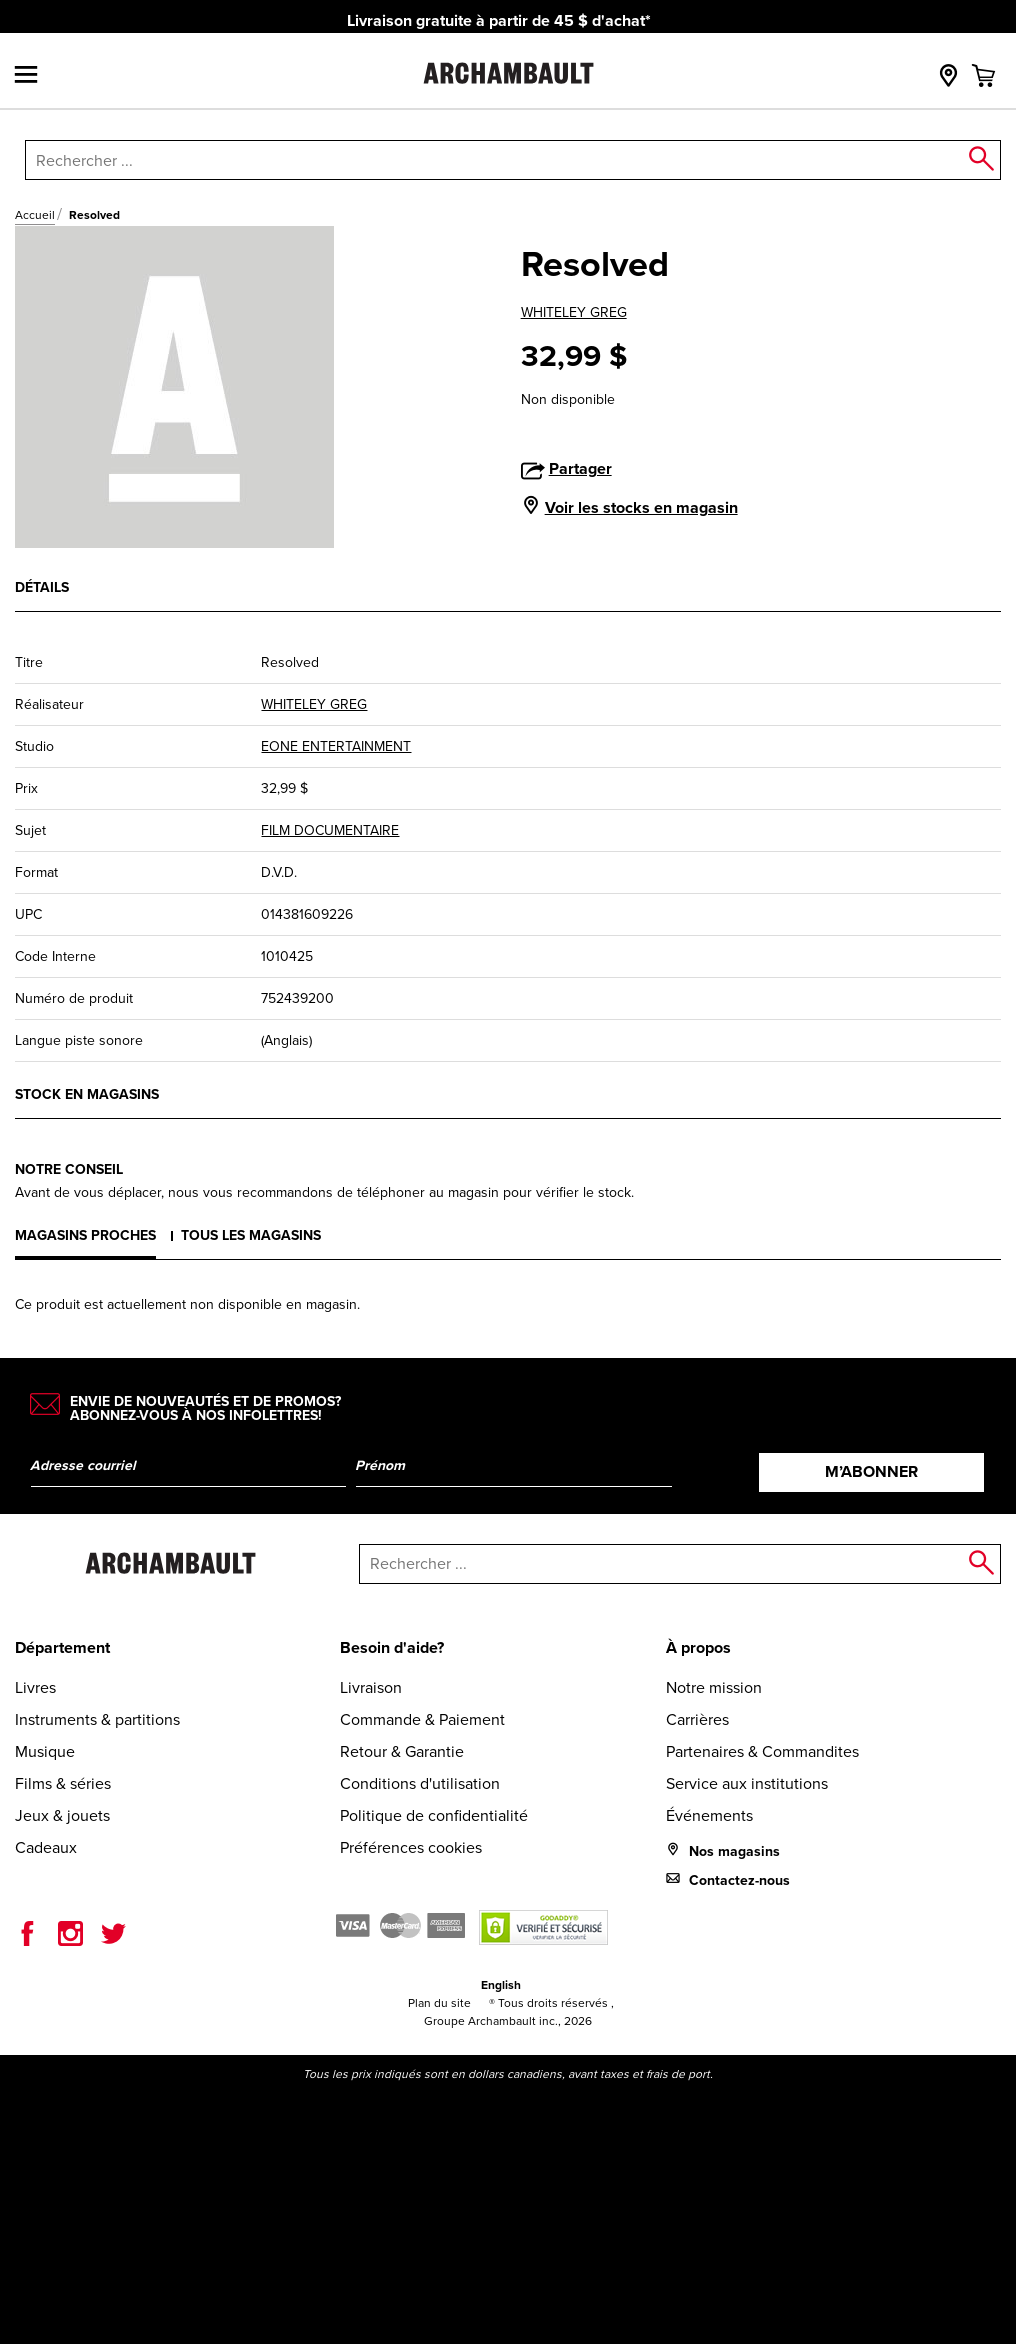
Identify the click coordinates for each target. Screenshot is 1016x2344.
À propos (698, 1647)
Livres (35, 1687)
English (501, 1985)
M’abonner (871, 1471)
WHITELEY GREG (574, 312)
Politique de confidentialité (434, 1815)
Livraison (371, 1687)
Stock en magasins (87, 1094)
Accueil (35, 215)
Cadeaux (46, 1847)
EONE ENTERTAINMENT (336, 746)
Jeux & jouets (62, 1815)
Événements (709, 1815)
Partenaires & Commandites (762, 1751)
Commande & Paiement (422, 1719)
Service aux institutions (747, 1783)
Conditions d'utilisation (420, 1783)
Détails (42, 587)
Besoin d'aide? (392, 1647)
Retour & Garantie (402, 1751)
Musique (45, 1751)
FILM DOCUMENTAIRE (330, 830)
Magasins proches (85, 1235)
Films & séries (63, 1783)
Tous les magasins (251, 1235)
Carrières (697, 1719)
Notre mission (714, 1687)
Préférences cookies (411, 1847)
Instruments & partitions (97, 1719)
